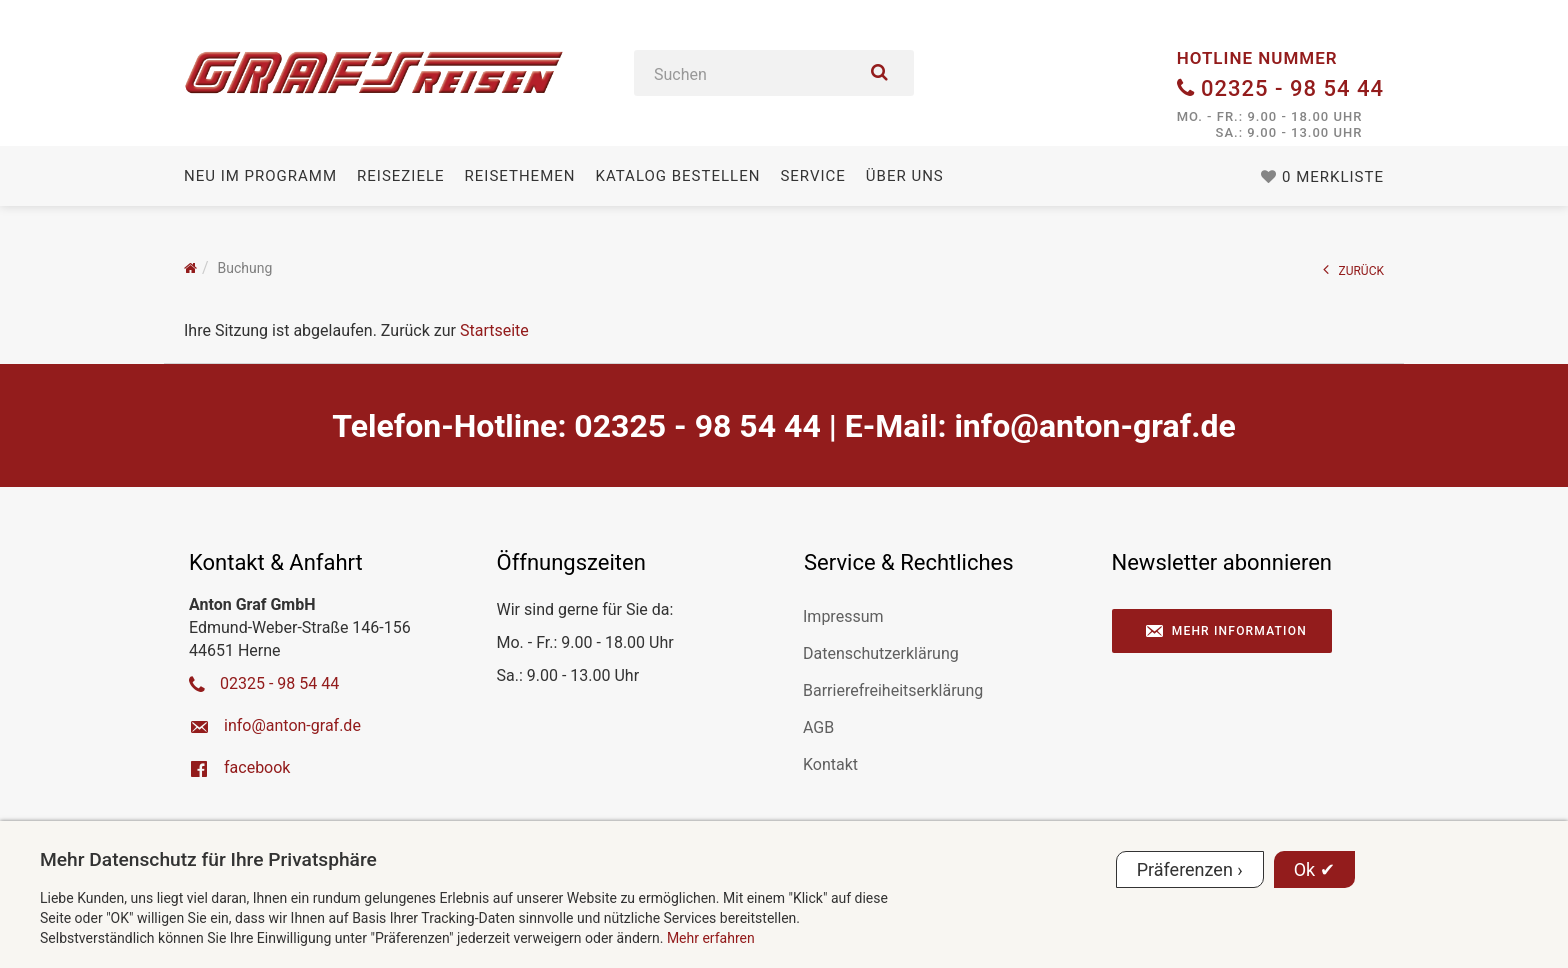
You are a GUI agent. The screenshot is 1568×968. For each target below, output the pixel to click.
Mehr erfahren (711, 938)
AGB (818, 727)
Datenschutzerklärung (881, 653)
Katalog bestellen (677, 176)
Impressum (843, 616)
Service (812, 176)
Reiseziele (400, 176)
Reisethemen (520, 176)
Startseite (494, 330)
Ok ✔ (1314, 869)
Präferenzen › (1190, 869)
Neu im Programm (260, 176)
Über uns (905, 176)
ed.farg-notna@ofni (1094, 426)
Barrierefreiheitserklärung (893, 690)
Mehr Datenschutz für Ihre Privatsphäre (208, 859)
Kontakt (830, 764)
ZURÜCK (1354, 269)
